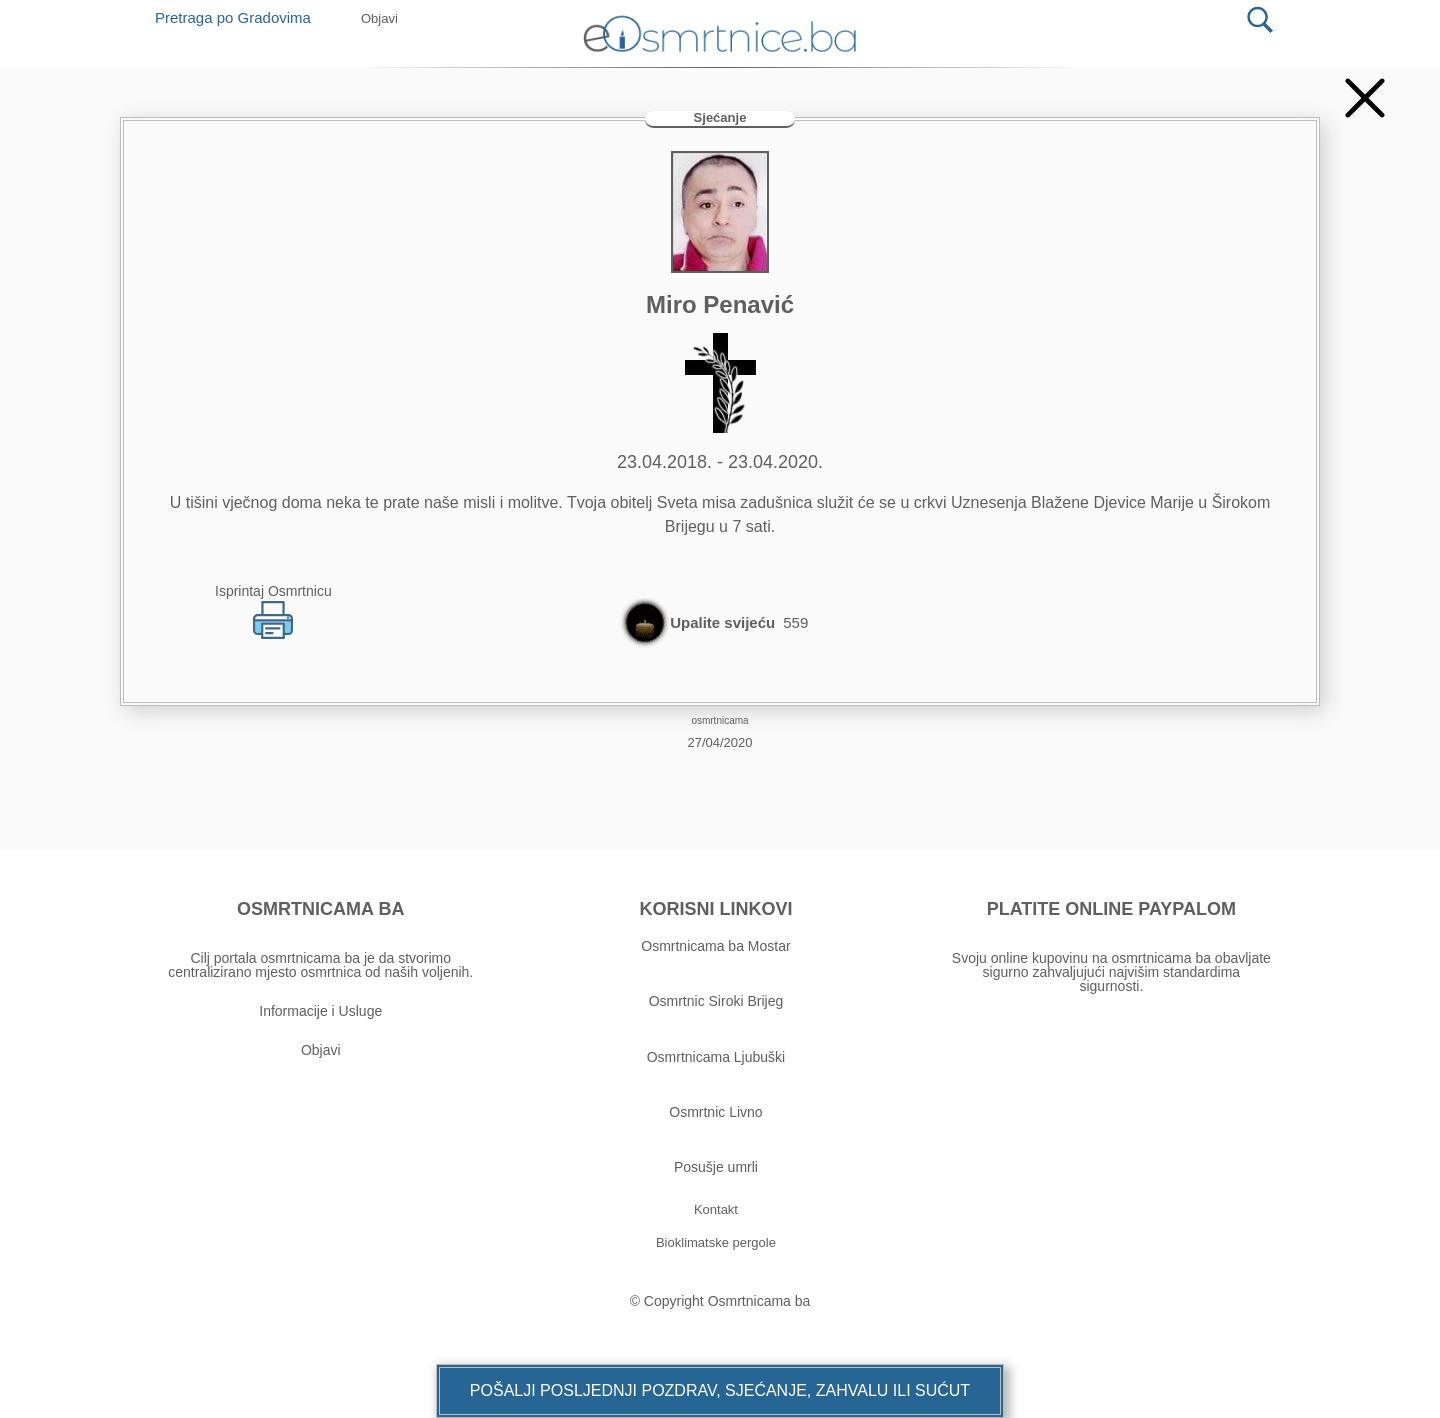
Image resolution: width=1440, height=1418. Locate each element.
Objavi (321, 1050)
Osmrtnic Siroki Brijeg (716, 1001)
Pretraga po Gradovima (240, 17)
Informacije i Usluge (320, 1011)
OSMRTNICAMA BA (320, 909)
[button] (720, 1391)
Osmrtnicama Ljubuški (716, 1057)
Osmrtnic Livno (715, 1112)
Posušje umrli (716, 1167)
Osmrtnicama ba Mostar (715, 946)
